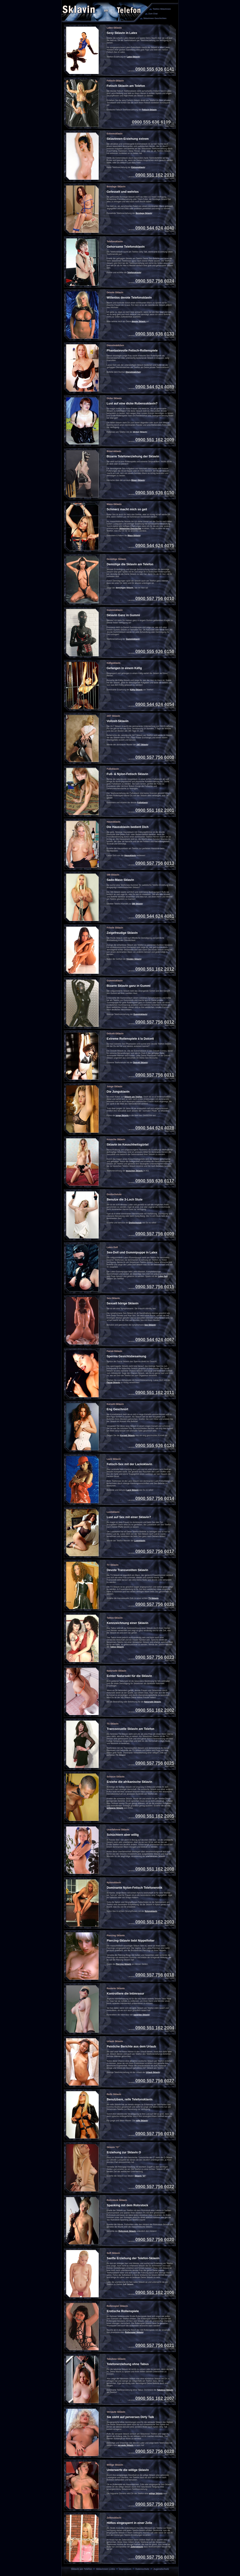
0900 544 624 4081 (154, 916)
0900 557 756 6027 (154, 2080)
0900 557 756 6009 (154, 1233)
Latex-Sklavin (133, 57)
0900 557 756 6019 (154, 2133)
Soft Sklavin (128, 2284)
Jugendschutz (161, 2569)
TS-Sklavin (120, 1755)
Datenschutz (142, 2569)
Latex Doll (163, 1276)
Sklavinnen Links (105, 2569)
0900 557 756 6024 (154, 280)
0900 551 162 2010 (154, 175)
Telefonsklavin (134, 272)
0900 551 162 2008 (154, 1868)
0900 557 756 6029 (154, 2504)
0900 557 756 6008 (154, 757)
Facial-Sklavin (113, 1382)
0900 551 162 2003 (154, 1921)
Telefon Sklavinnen (162, 9)
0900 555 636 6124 (154, 1445)
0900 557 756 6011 (154, 1074)
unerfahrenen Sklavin (155, 1856)
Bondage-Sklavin (144, 213)
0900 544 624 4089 (154, 386)
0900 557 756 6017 (154, 1551)
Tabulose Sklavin (165, 2390)
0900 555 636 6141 (154, 69)
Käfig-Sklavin (136, 690)
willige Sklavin (155, 2493)
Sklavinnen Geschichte (130, 528)
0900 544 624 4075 (154, 545)
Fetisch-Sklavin (149, 110)
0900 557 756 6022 (154, 2186)
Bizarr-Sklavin (138, 480)
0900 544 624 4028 (154, 1127)
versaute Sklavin (126, 2445)
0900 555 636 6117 (154, 1180)
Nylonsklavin (151, 1911)
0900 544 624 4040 (154, 227)
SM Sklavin (137, 904)
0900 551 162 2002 (154, 1710)
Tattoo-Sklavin (117, 1647)
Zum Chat (153, 14)
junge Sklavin (122, 1115)
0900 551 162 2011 (154, 1392)
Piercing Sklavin (123, 1964)
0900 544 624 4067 (154, 1339)
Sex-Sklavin (150, 1325)
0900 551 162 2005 (154, 1816)
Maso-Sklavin (134, 535)
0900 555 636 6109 (151, 122)
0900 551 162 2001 (154, 810)
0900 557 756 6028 (154, 2451)
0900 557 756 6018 (154, 1974)
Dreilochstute (135, 1223)
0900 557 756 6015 (154, 1286)
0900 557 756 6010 (154, 598)
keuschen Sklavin (134, 1171)
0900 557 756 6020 (154, 2239)
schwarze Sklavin (115, 1808)
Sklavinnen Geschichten (154, 18)
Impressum (125, 2569)
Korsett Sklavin (127, 1435)
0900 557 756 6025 (154, 1763)
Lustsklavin (139, 1540)
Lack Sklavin (132, 1490)
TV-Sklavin (153, 1598)
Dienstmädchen (133, 372)
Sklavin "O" (140, 2176)
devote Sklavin (139, 321)
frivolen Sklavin (133, 959)
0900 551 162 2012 (154, 969)
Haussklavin (130, 855)
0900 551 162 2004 (154, 2027)
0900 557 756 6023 (154, 1657)
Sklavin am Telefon (133, 1097)
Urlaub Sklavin (153, 2072)
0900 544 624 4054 (154, 704)
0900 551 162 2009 (154, 439)
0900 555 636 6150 (154, 492)
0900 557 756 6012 (154, 1021)
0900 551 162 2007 (154, 2398)
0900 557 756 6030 (154, 2557)
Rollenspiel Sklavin (134, 2332)
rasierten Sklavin (142, 2015)
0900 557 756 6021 (154, 2345)
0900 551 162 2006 (154, 2292)
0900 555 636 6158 (154, 651)
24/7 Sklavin (142, 744)
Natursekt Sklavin (152, 1702)
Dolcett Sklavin (140, 1062)
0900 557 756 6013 (154, 863)
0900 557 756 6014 (154, 1498)
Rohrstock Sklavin (127, 2231)
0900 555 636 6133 (154, 333)
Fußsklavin (142, 802)
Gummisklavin (133, 639)
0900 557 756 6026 (154, 1604)
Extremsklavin (138, 167)
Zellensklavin (136, 2547)
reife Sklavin (142, 2120)
